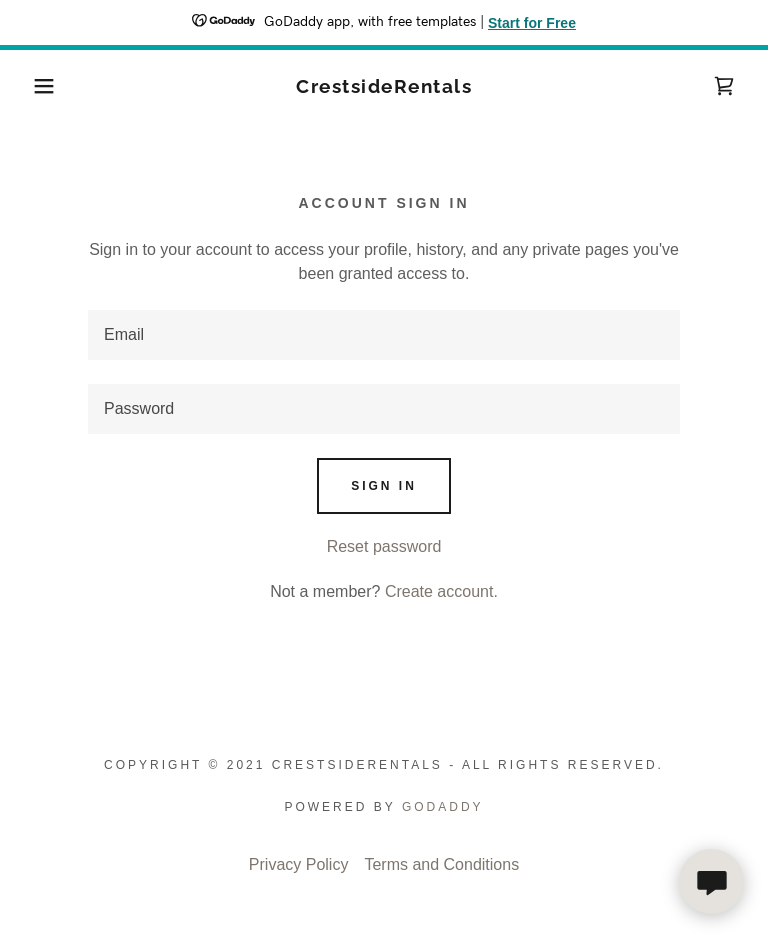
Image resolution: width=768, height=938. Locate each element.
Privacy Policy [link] (299, 864)
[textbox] (384, 335)
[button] (38, 86)
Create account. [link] (441, 591)
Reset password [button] (384, 546)
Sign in (384, 486)
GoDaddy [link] (443, 807)
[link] (384, 87)
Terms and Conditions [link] (441, 864)
